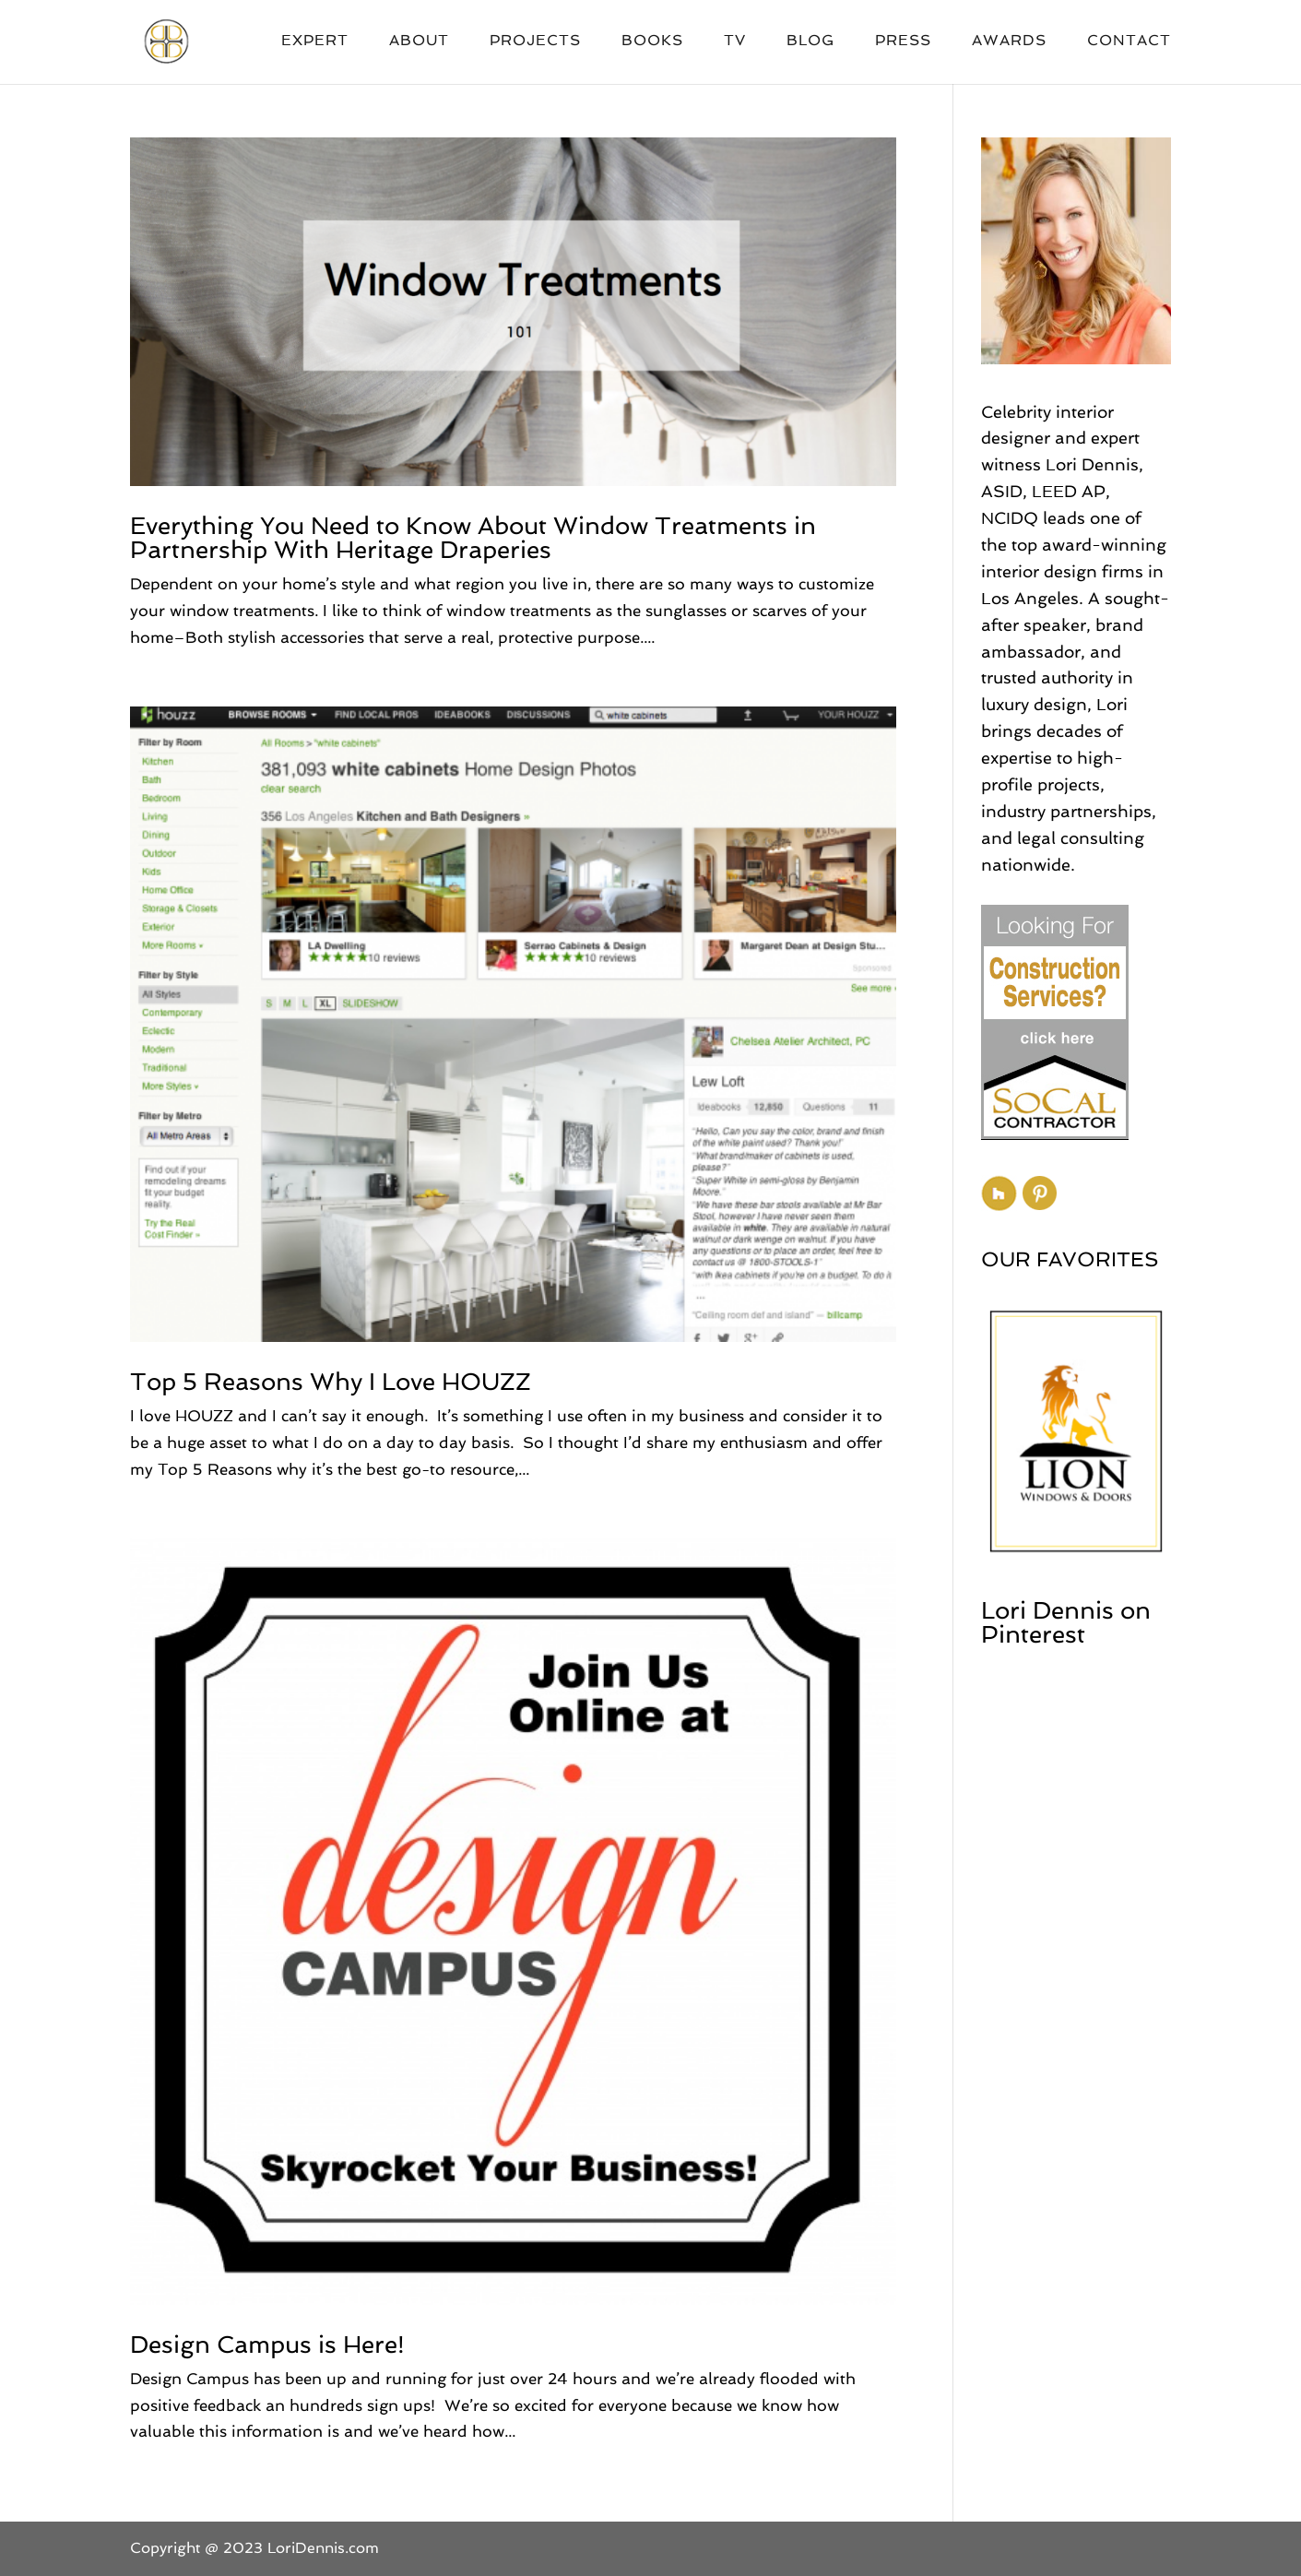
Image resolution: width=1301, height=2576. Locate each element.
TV (735, 41)
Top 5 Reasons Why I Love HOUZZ (330, 1381)
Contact (1129, 41)
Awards (1009, 41)
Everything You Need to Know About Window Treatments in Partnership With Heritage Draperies (473, 538)
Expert (315, 41)
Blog (810, 41)
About (419, 41)
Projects (535, 41)
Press (903, 41)
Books (652, 41)
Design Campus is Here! (267, 2344)
